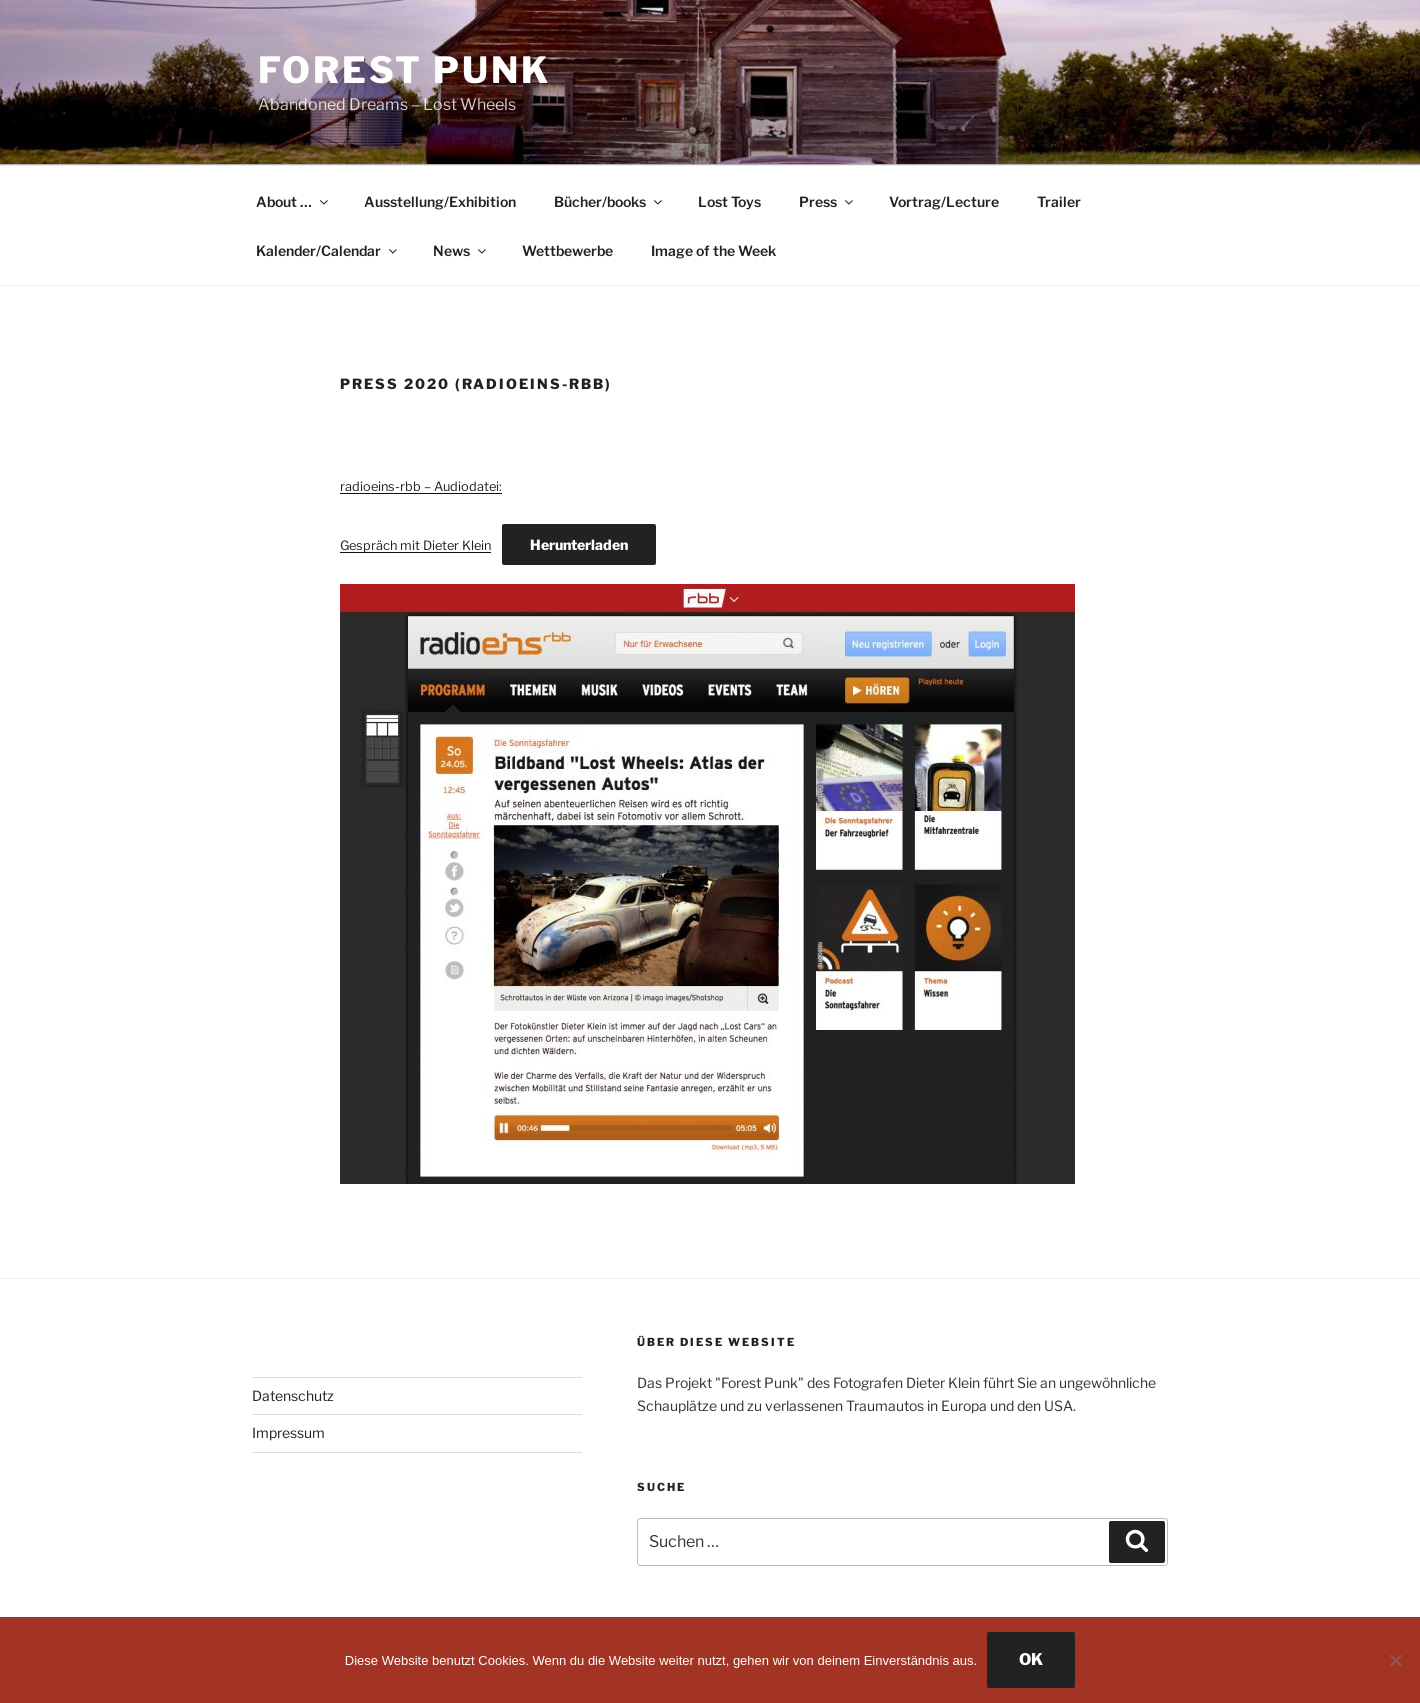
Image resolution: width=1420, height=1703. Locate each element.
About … (293, 201)
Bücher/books (609, 201)
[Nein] (1395, 1660)
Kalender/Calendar (328, 250)
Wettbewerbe (567, 250)
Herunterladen (579, 544)
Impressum (288, 1432)
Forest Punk (404, 70)
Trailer (1059, 201)
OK (1031, 1659)
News (461, 250)
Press (827, 201)
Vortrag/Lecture (944, 201)
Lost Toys (729, 201)
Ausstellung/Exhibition (440, 201)
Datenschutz (293, 1395)
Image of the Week (713, 250)
